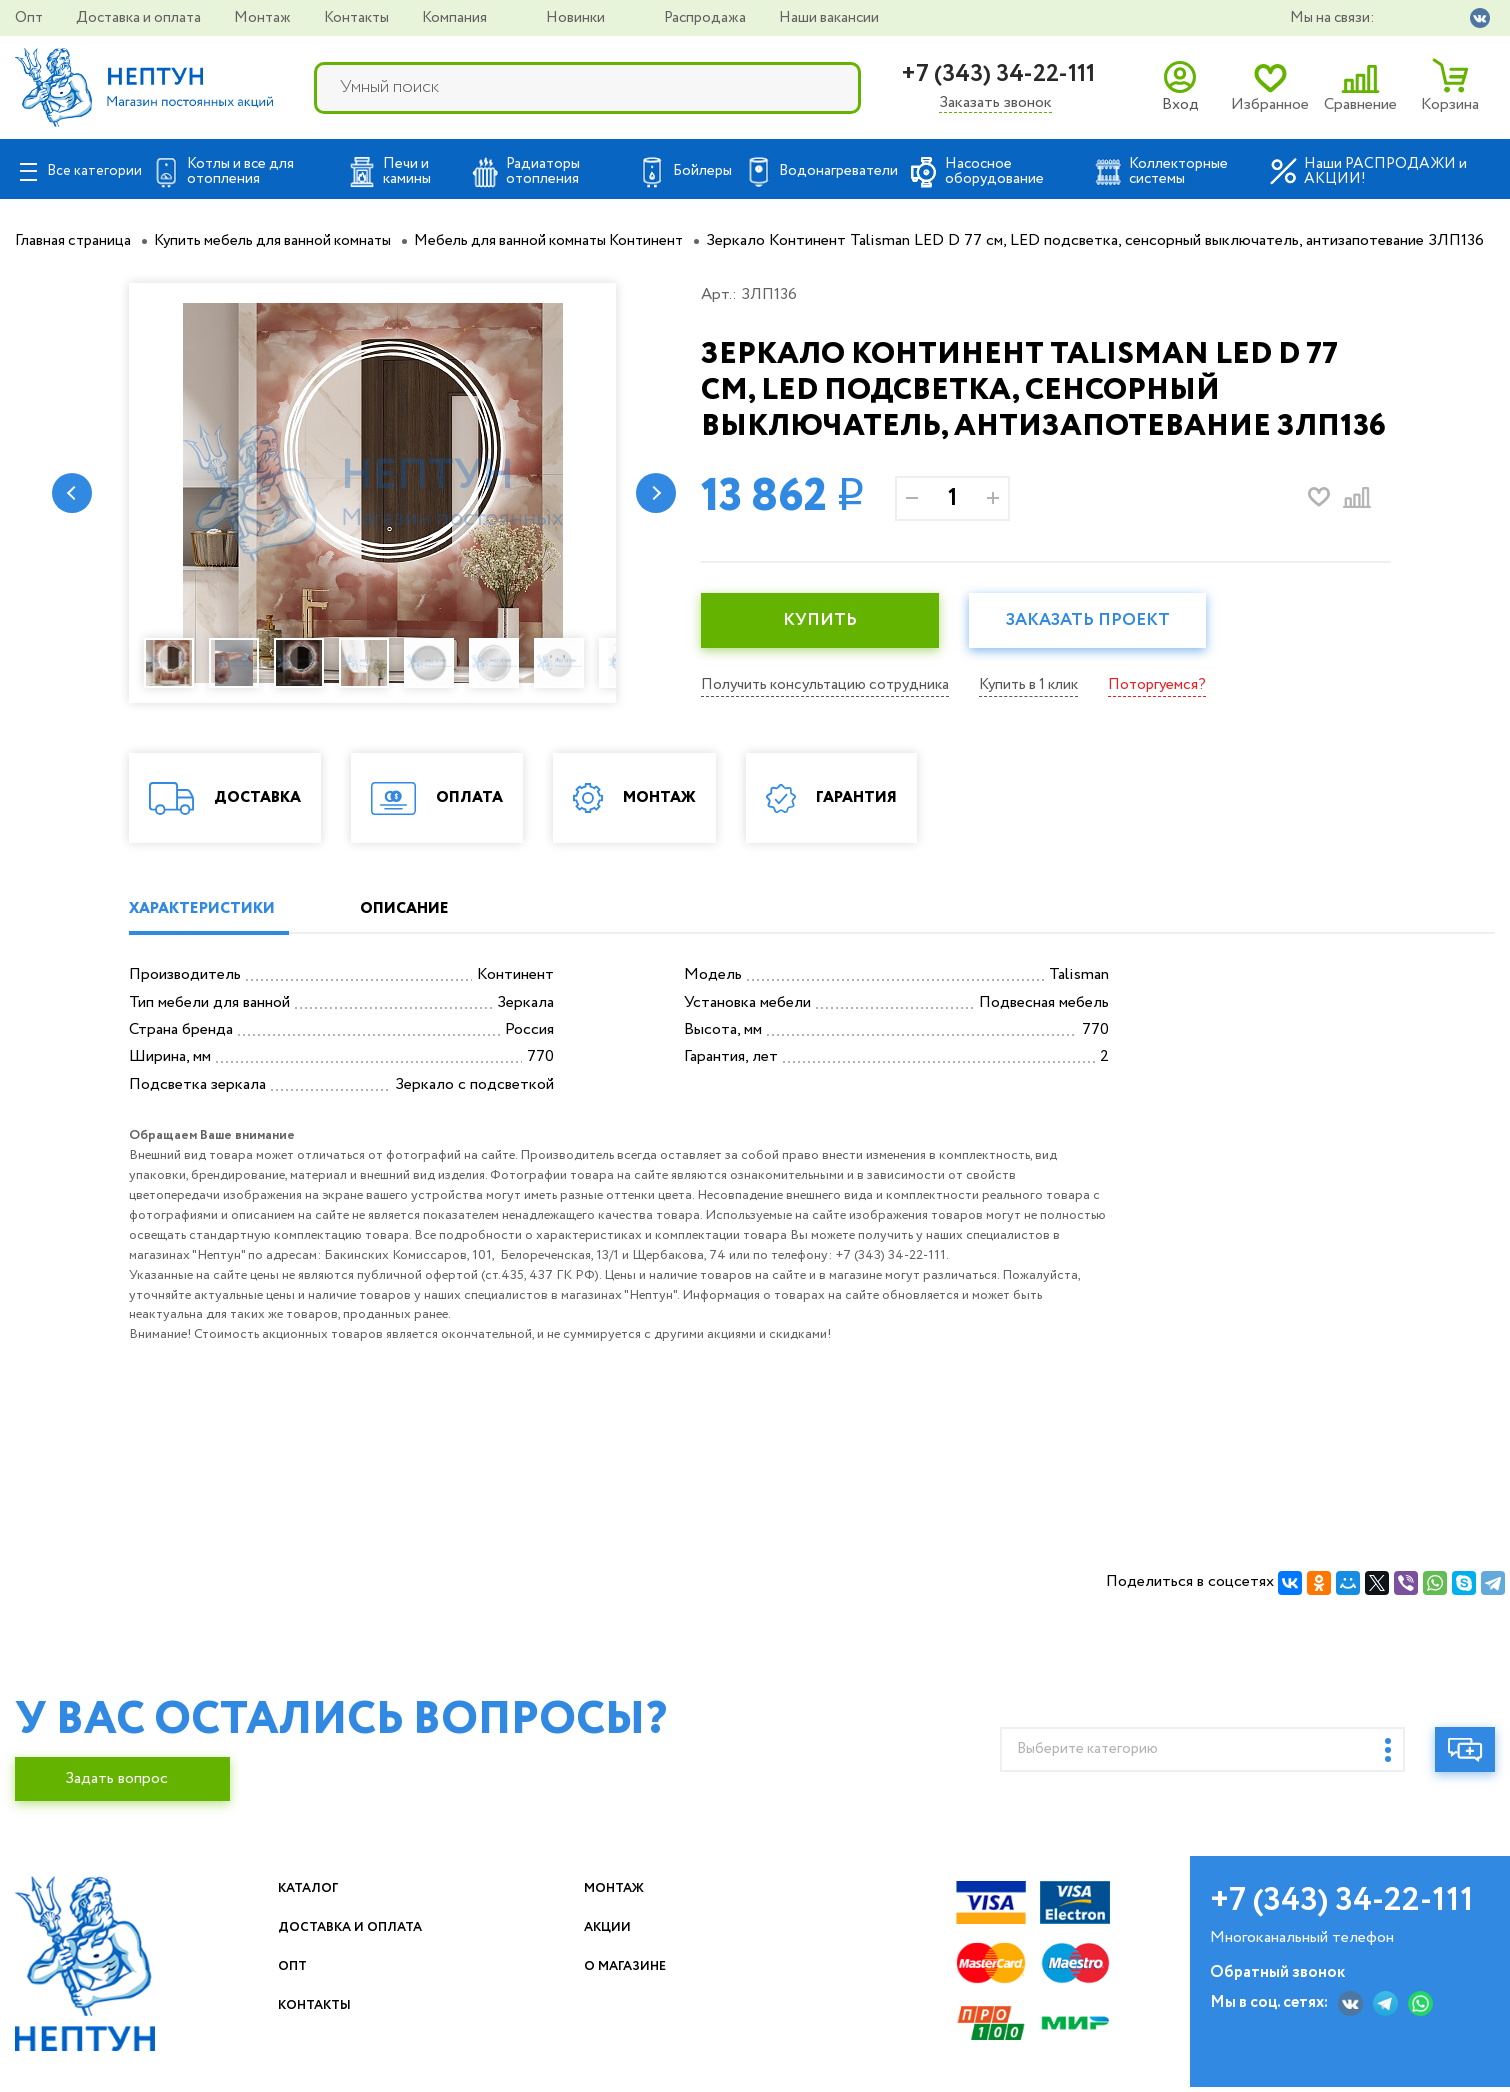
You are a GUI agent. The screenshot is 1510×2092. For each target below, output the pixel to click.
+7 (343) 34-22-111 (998, 74)
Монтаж (264, 18)
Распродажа (706, 18)
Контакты (358, 18)
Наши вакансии (829, 18)
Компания (456, 18)
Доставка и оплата (140, 18)
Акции (689, 1952)
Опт (30, 18)
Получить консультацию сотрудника (831, 708)
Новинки (577, 18)
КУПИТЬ (826, 645)
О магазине (712, 1991)
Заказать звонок (995, 103)
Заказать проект (1106, 645)
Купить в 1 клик (1046, 708)
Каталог (351, 1913)
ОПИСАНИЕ (430, 933)
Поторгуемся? (1180, 708)
